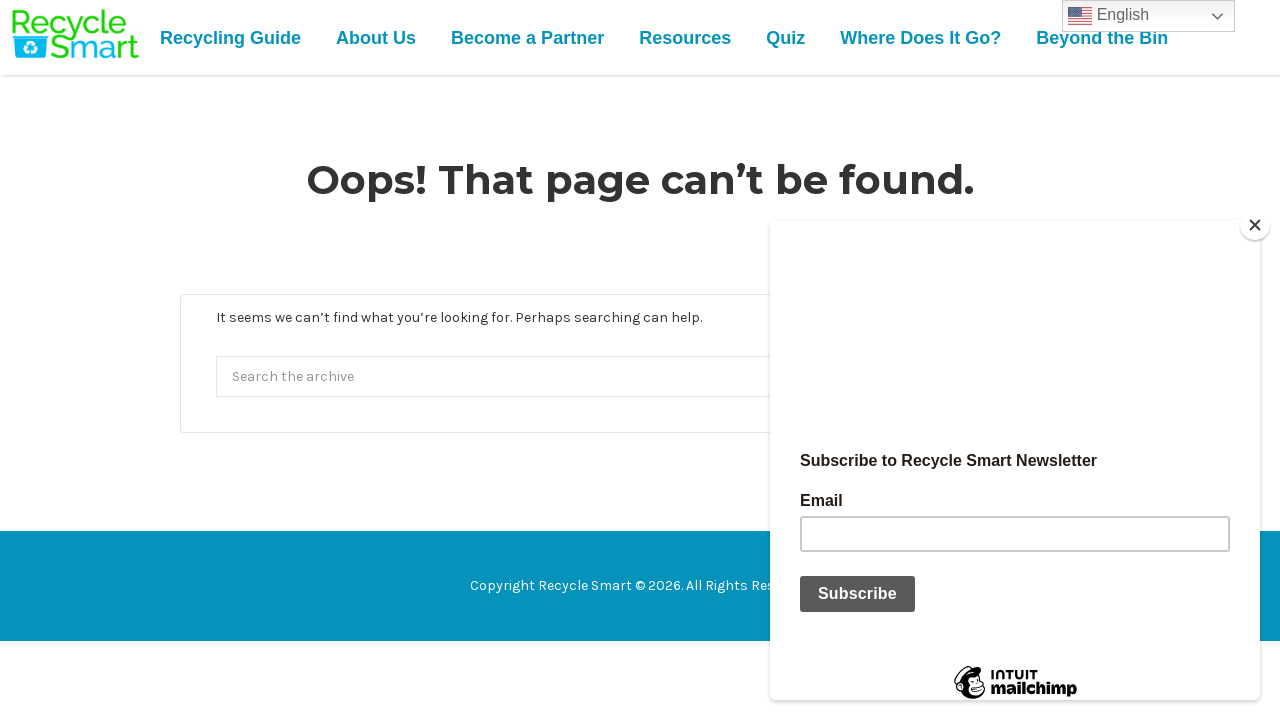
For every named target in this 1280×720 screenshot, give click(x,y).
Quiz (785, 38)
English (1108, 16)
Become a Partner (527, 38)
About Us (376, 38)
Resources (685, 38)
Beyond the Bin (1102, 38)
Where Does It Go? (920, 38)
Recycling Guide (230, 38)
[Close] (1255, 225)
